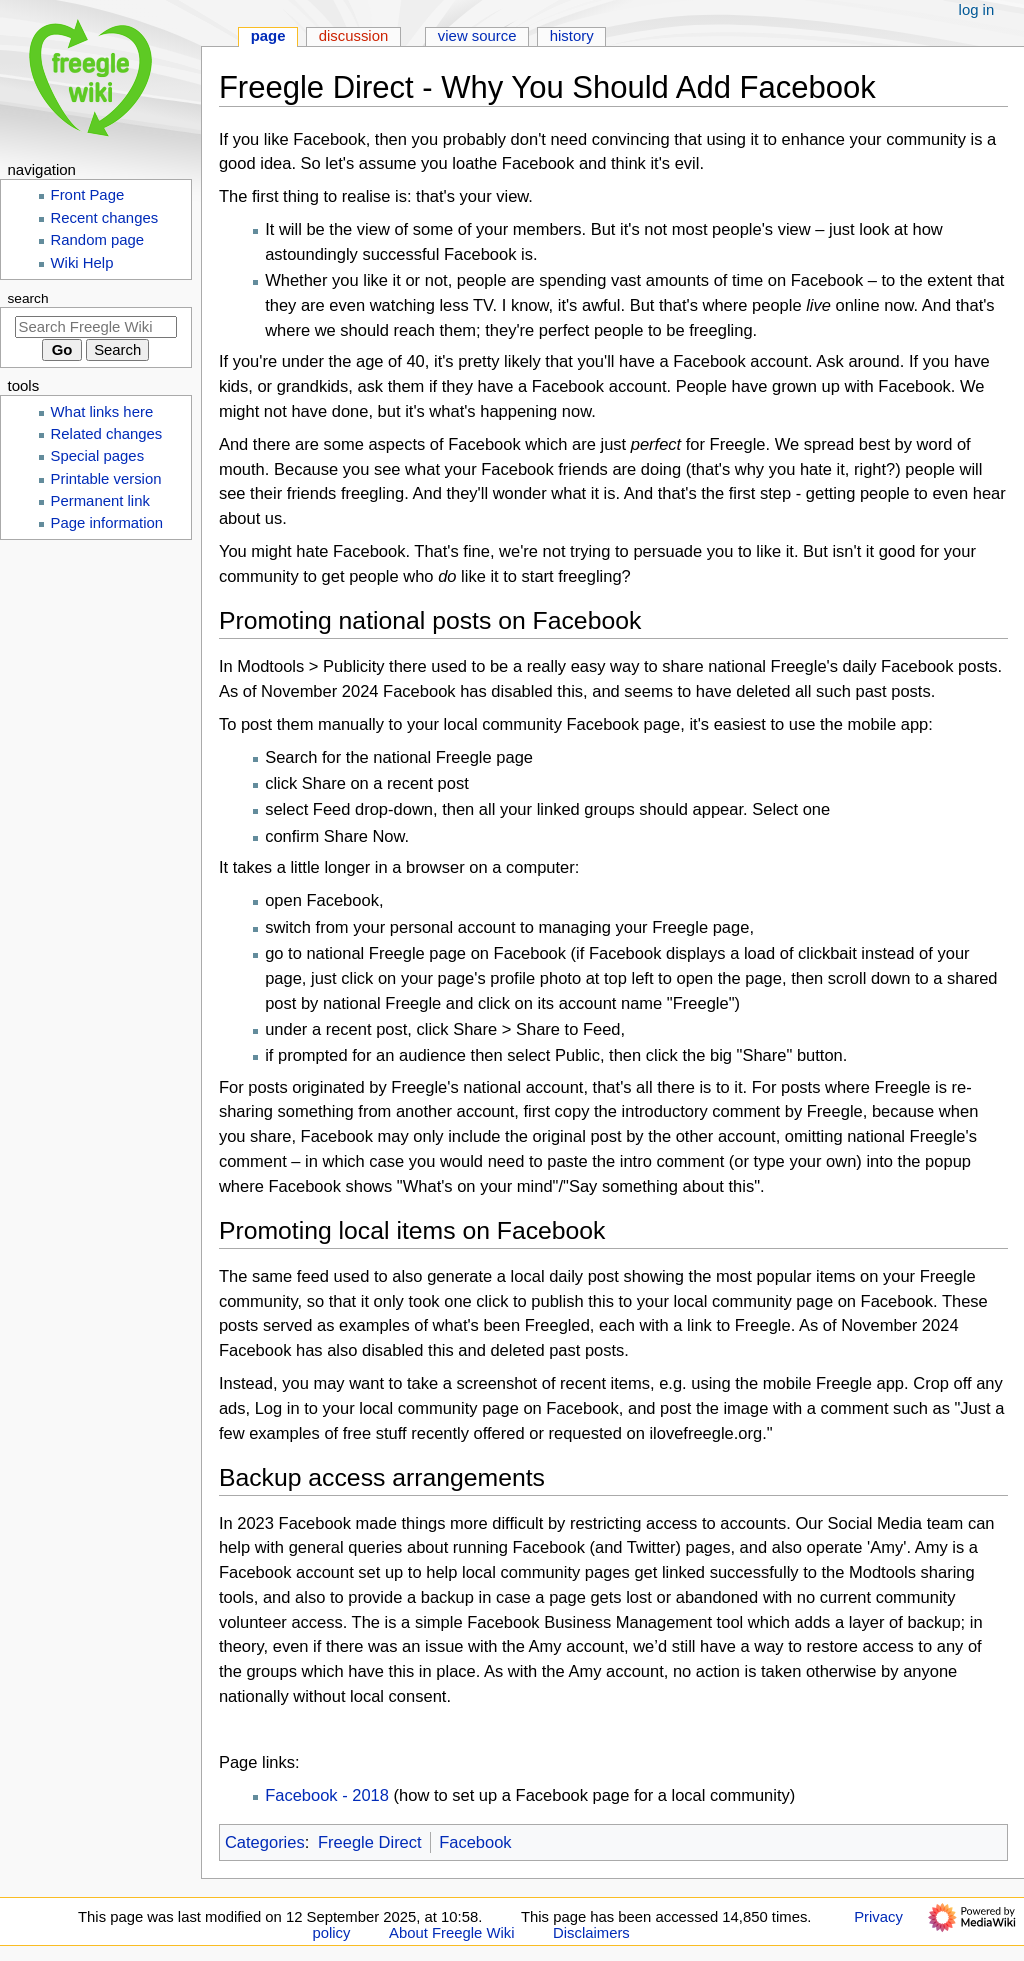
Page (268, 36)
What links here (102, 412)
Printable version (106, 479)
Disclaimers (591, 1933)
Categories (265, 1842)
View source (477, 36)
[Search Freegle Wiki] (96, 327)
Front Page (88, 195)
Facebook (475, 1842)
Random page (98, 240)
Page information (107, 523)
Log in (977, 10)
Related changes (107, 434)
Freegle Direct (370, 1842)
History (572, 36)
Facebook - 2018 (327, 1795)
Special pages (98, 456)
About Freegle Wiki (451, 1933)
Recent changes (105, 218)
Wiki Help (82, 263)
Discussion (354, 36)
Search (28, 298)
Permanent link (100, 501)
